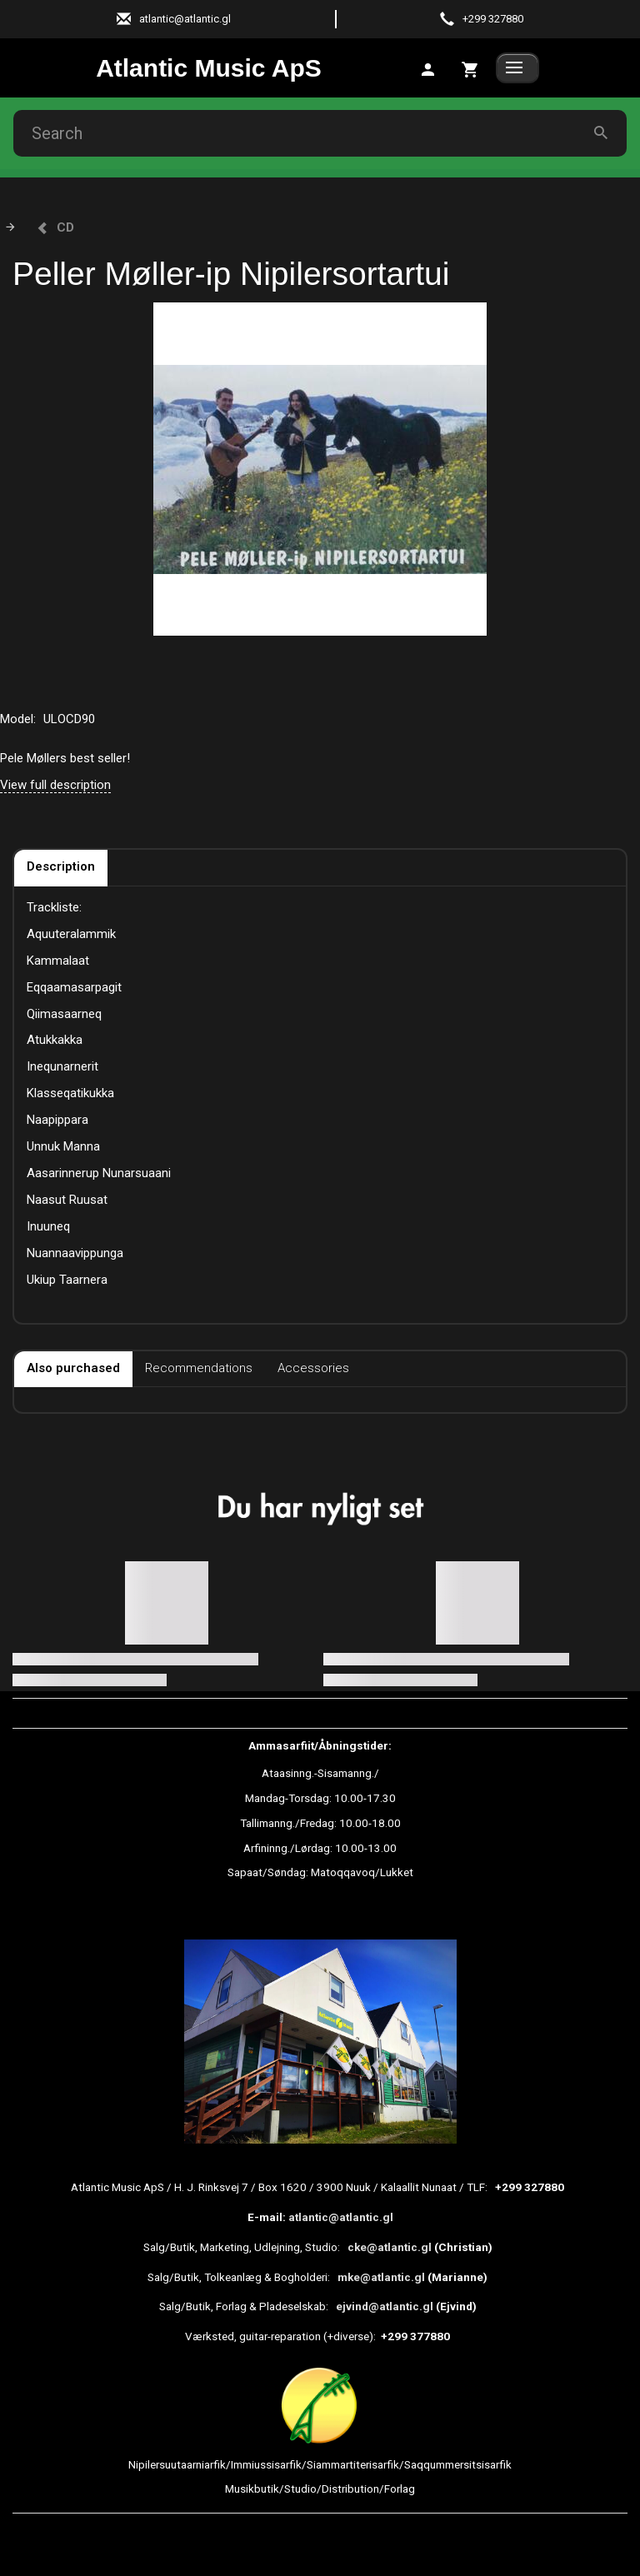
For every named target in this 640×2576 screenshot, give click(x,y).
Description (61, 866)
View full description (55, 784)
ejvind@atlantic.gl (384, 2306)
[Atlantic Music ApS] (209, 68)
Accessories (313, 1367)
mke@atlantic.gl (381, 2277)
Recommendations (198, 1367)
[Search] (601, 133)
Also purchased (73, 1367)
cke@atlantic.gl (390, 2247)
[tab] (470, 68)
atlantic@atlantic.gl (340, 2217)
